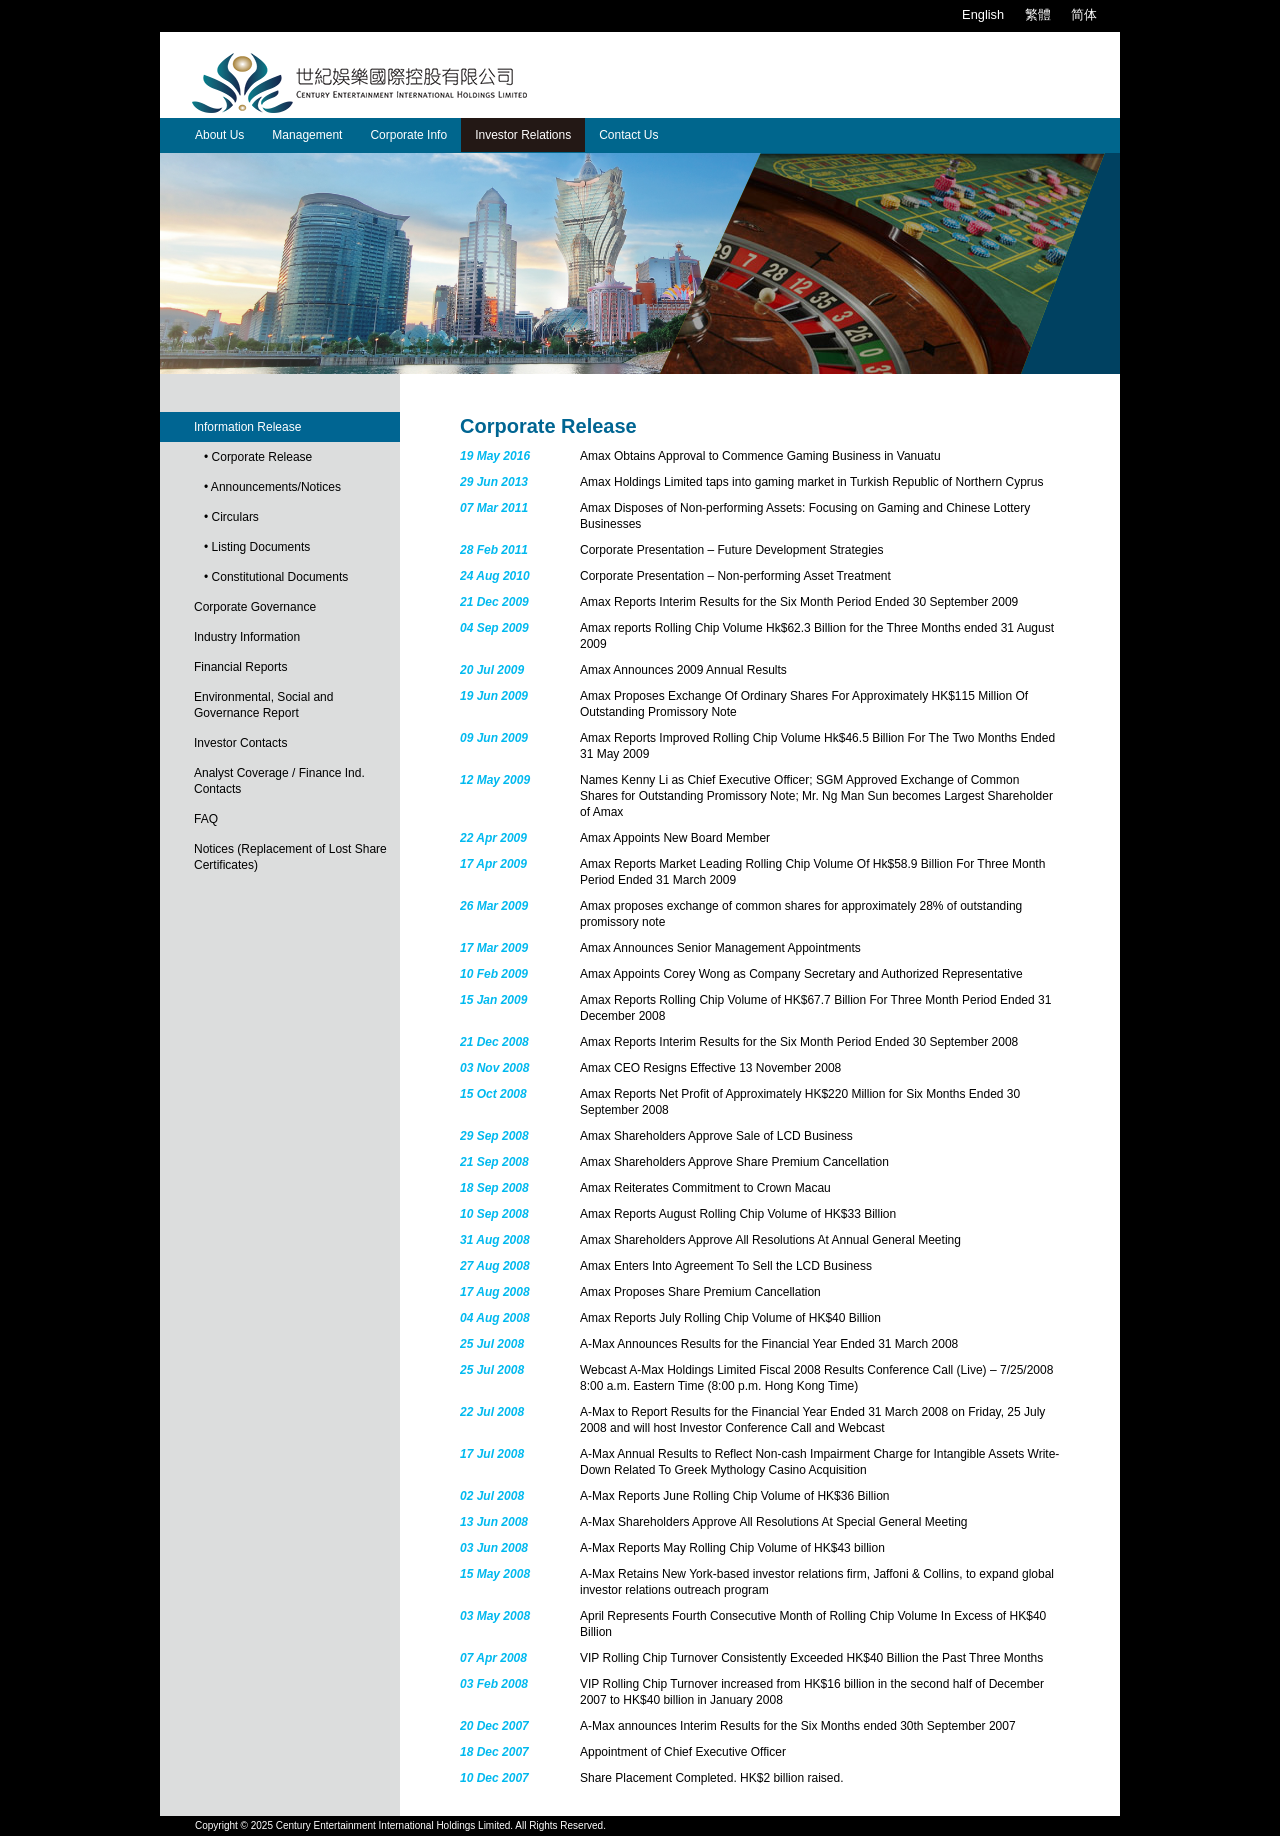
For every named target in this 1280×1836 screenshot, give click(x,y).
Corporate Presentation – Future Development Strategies (732, 550)
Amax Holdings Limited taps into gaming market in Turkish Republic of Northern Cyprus (812, 482)
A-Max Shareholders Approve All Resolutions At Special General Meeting (774, 1522)
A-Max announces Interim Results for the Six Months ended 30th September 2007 (798, 1726)
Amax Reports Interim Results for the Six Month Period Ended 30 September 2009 (799, 602)
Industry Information (247, 637)
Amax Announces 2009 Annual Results (683, 670)
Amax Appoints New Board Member (675, 838)
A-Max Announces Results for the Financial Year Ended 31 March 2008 (769, 1344)
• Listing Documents (257, 547)
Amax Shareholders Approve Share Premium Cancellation (734, 1162)
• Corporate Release (258, 457)
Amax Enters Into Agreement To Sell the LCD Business (726, 1266)
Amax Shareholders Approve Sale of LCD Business (716, 1136)
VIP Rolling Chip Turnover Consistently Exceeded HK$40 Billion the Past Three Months (811, 1658)
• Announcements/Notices (272, 487)
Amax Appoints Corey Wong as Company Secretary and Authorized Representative (801, 974)
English (983, 14)
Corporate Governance (255, 607)
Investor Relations (523, 135)
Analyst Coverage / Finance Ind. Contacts (279, 781)
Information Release (247, 427)
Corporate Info (408, 135)
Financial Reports (240, 667)
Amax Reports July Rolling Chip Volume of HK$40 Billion (730, 1318)
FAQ (206, 819)
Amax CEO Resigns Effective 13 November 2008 (710, 1068)
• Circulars (231, 517)
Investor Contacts (240, 743)
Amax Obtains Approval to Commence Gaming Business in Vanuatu (760, 456)
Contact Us (628, 135)
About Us (219, 135)
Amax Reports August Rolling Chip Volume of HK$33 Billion (738, 1214)
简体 (1084, 14)
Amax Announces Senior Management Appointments (720, 948)
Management (307, 135)
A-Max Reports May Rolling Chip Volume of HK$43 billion (732, 1548)
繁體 (1038, 14)
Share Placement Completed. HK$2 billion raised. (711, 1778)
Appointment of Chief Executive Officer (683, 1752)
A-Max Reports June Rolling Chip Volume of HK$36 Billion (735, 1496)
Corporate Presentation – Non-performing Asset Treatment (735, 576)
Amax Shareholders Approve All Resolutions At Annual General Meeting (770, 1240)
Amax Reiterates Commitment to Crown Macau (705, 1188)
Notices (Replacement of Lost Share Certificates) (290, 857)
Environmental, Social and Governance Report (263, 705)
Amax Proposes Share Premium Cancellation (700, 1292)
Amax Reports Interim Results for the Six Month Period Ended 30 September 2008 (799, 1042)
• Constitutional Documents (276, 577)
